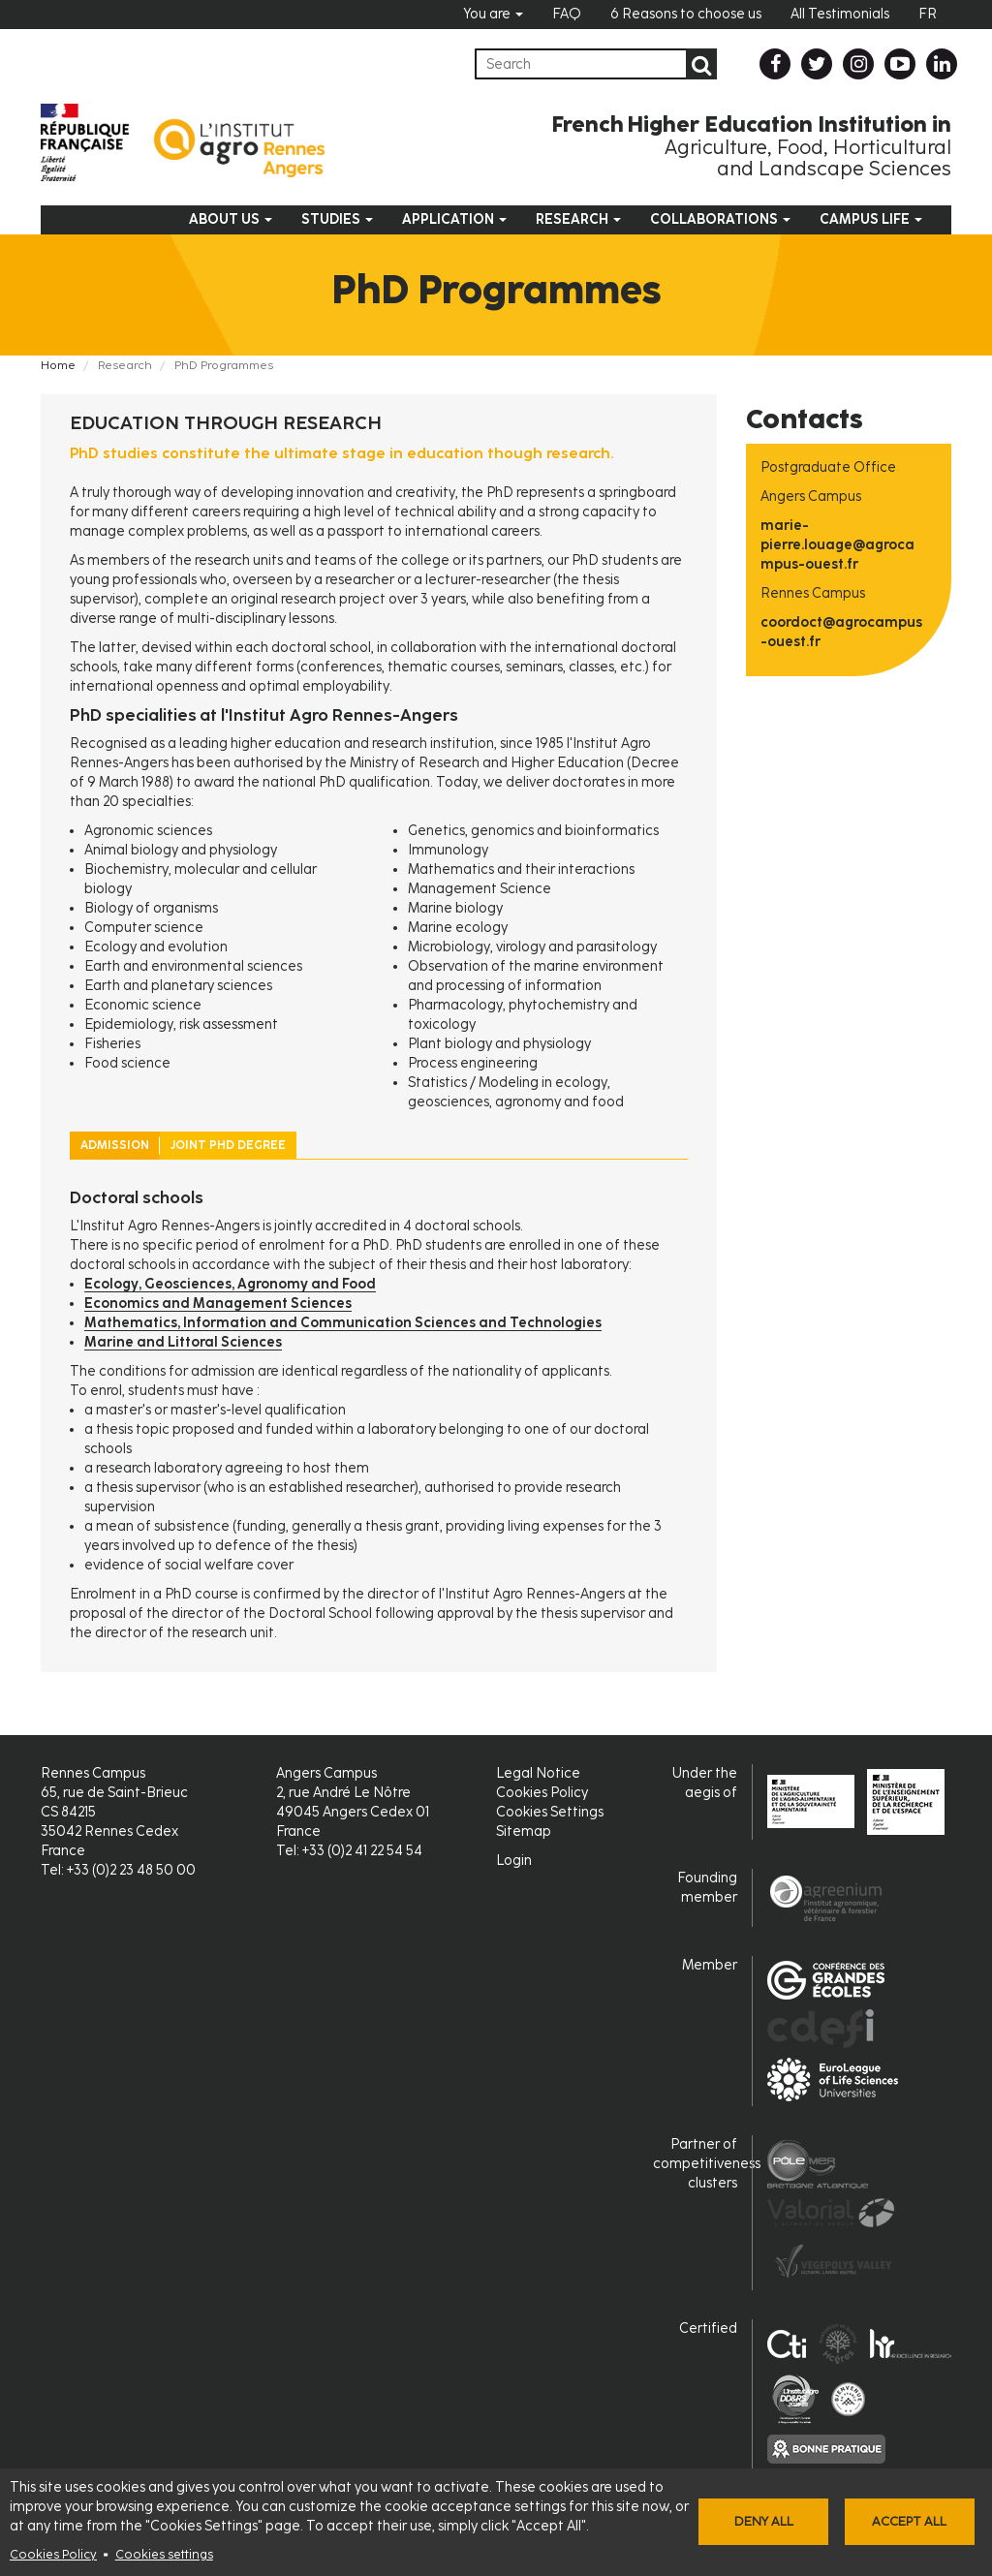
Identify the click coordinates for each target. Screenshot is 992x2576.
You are (493, 14)
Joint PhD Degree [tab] (228, 1145)
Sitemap (523, 1831)
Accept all (909, 2521)
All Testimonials (839, 14)
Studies (337, 219)
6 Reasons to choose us (685, 14)
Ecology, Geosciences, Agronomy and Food (230, 1284)
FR (927, 14)
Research (578, 219)
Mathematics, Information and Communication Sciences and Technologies (343, 1323)
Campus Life (871, 219)
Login (514, 1860)
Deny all (763, 2521)
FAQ (566, 14)
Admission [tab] (114, 1145)
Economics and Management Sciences (218, 1303)
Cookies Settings (550, 1812)
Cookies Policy (53, 2554)
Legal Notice (538, 1773)
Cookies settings (164, 2554)
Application (454, 219)
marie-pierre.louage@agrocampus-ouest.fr (837, 545)
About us (230, 219)
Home (58, 365)
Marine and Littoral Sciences (183, 1342)
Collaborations (720, 219)
